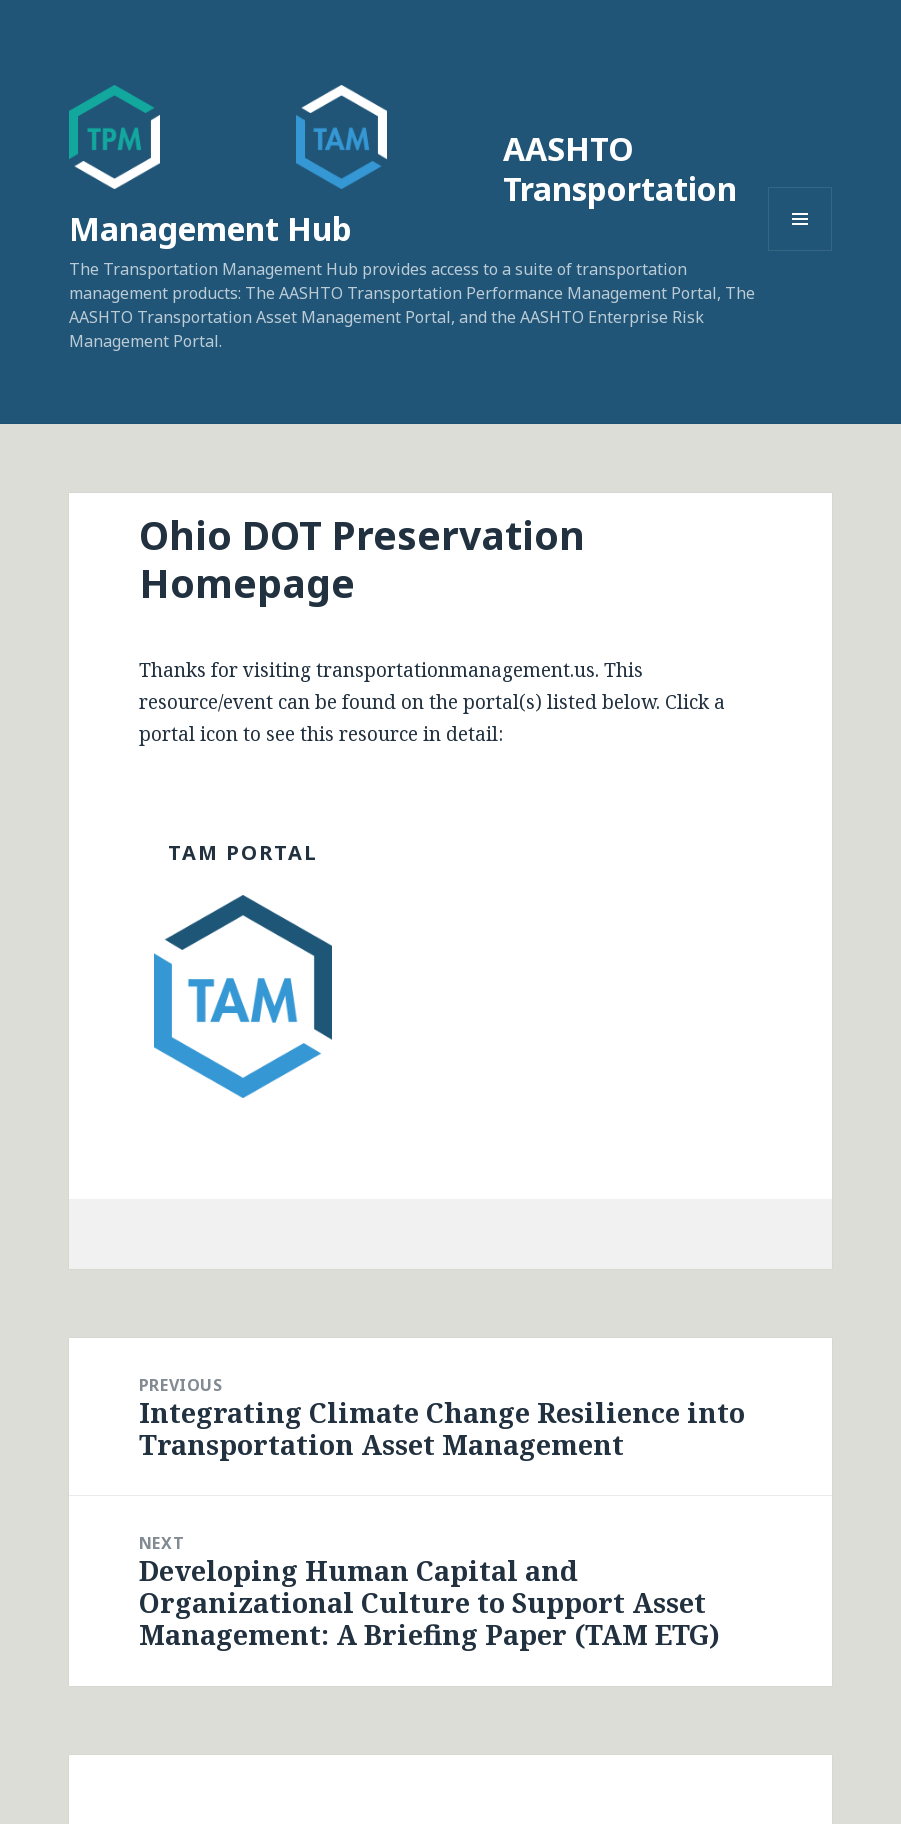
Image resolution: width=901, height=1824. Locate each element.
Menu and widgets (800, 250)
